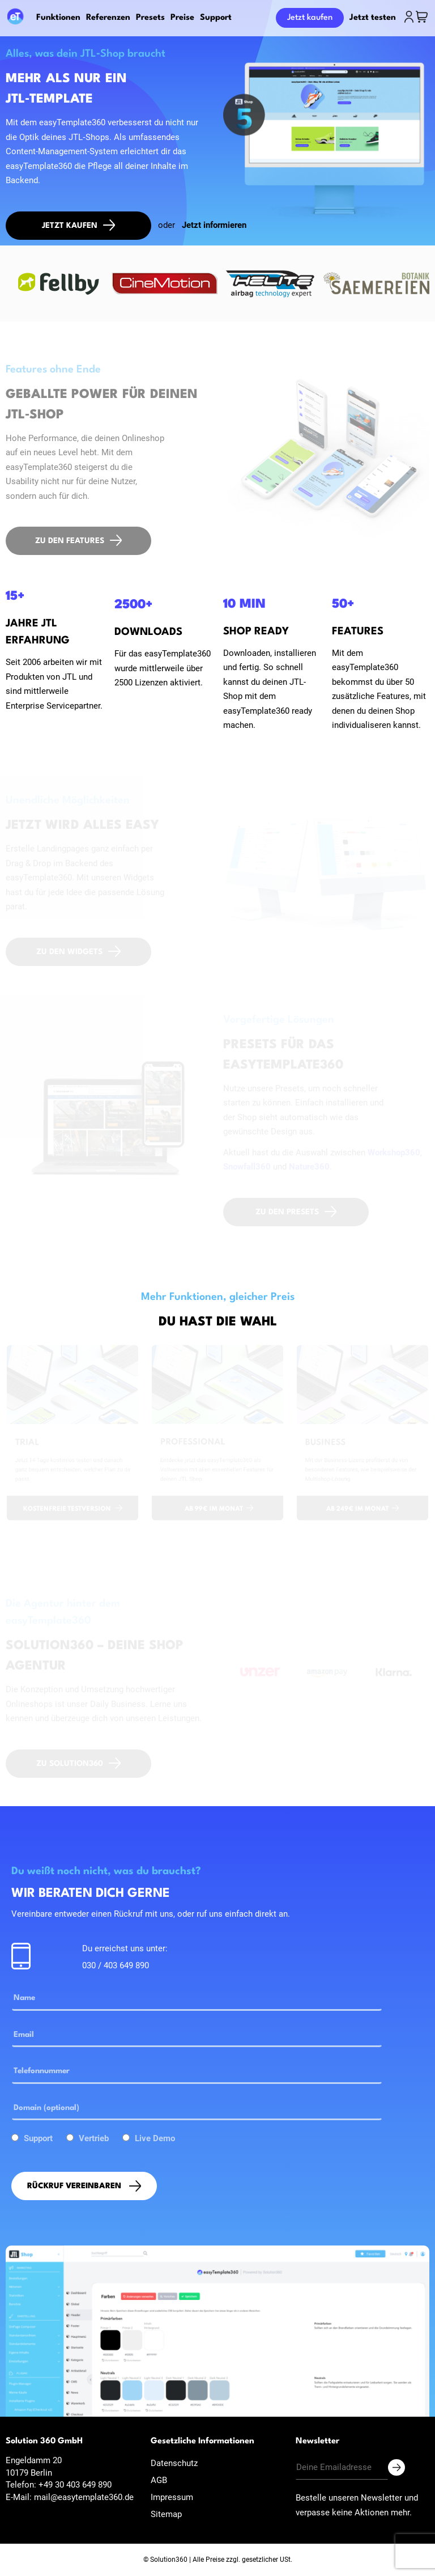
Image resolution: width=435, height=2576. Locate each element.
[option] (59, 283)
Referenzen (108, 18)
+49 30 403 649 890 (75, 2485)
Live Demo (155, 2138)
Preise (182, 18)
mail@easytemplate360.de (84, 2497)
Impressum (172, 2497)
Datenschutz (174, 2463)
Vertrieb (94, 2138)
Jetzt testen (372, 18)
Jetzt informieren (214, 225)
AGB (159, 2480)
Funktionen (58, 18)
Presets (150, 18)
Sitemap (166, 2514)
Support (216, 18)
